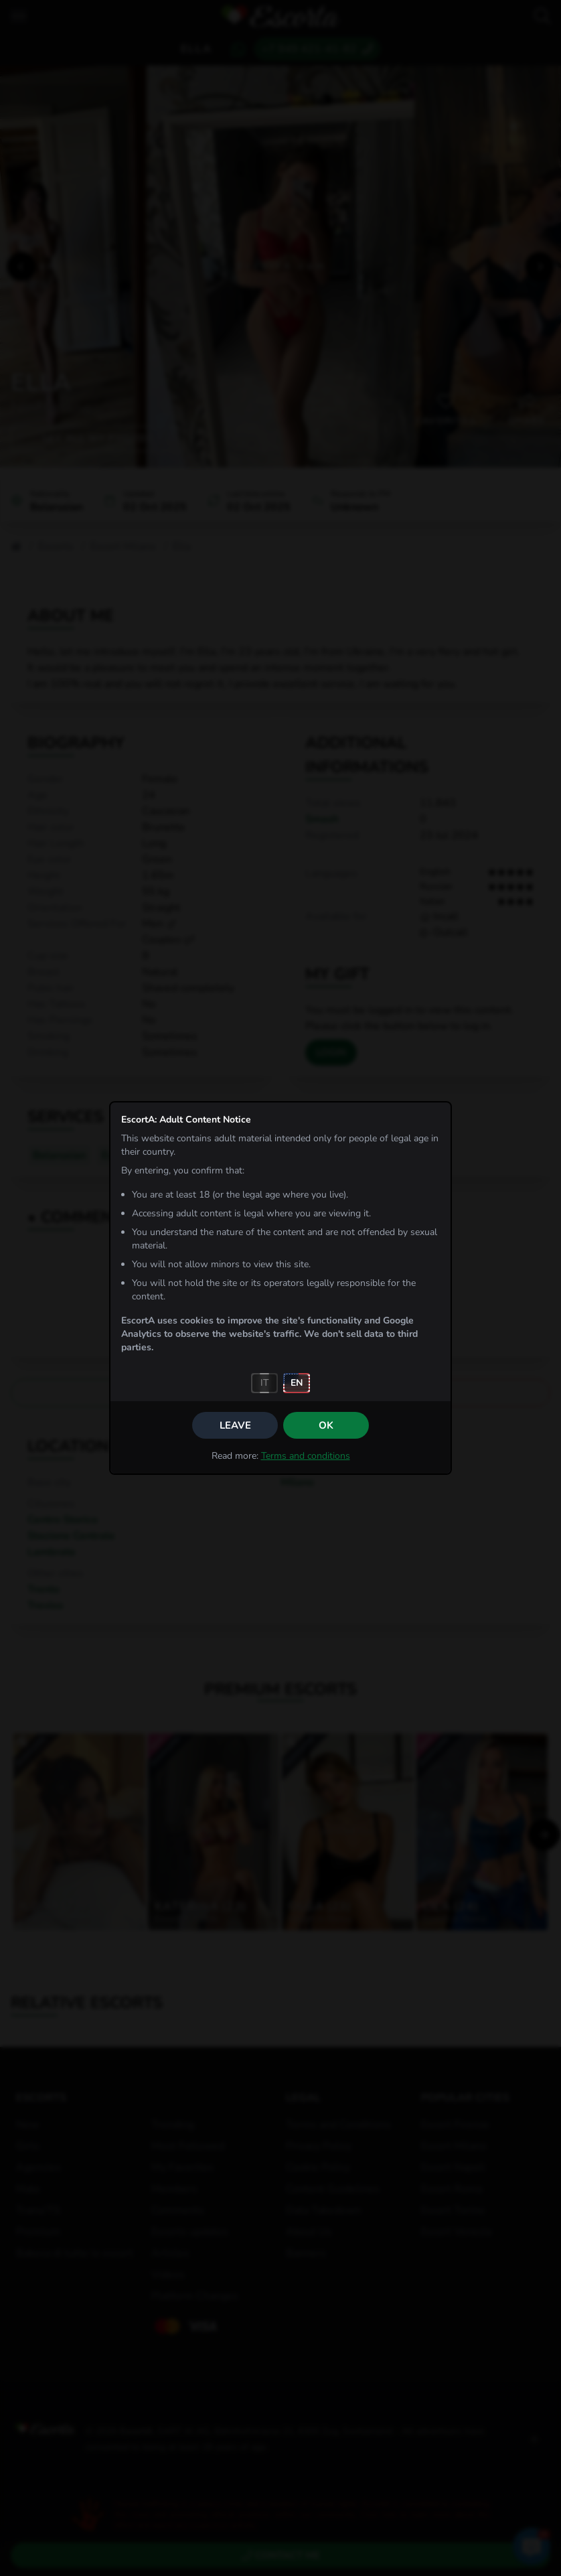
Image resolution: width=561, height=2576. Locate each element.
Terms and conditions (305, 1455)
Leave (235, 1425)
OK (326, 1425)
